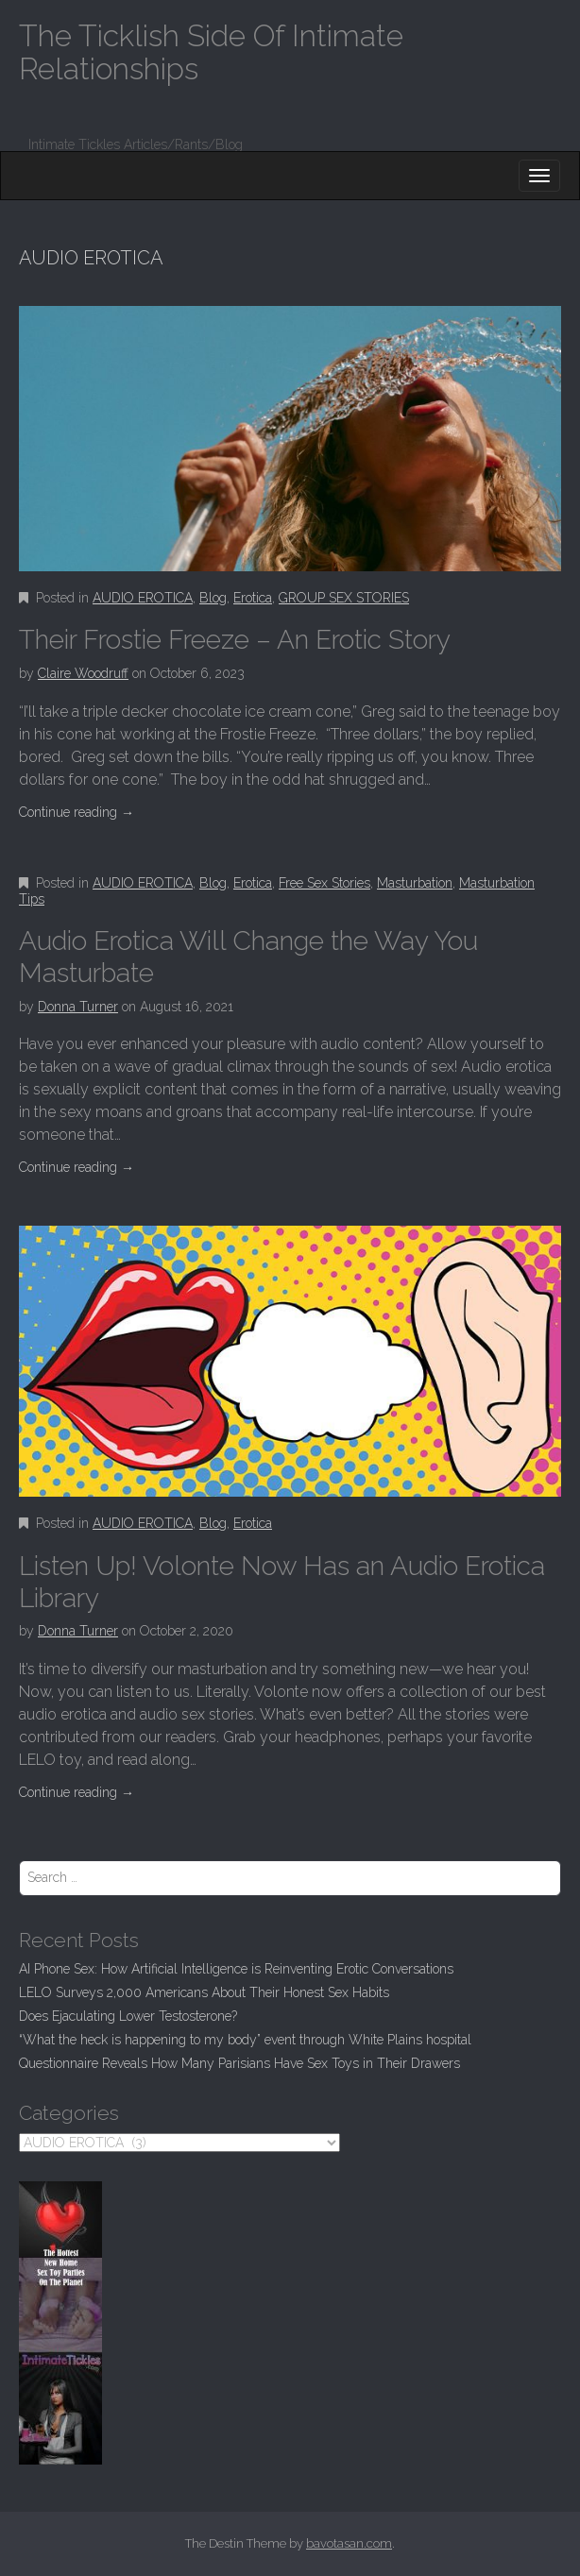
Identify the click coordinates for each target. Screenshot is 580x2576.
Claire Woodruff (83, 673)
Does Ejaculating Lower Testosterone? (128, 2016)
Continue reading (76, 812)
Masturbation (414, 882)
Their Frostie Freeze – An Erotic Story (235, 639)
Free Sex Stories (324, 882)
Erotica (252, 597)
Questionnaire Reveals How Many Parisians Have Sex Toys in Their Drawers (239, 2063)
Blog (213, 597)
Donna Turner (78, 1006)
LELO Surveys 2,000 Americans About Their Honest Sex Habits (204, 1992)
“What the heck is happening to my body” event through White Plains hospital (245, 2039)
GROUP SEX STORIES (344, 597)
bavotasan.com (349, 2543)
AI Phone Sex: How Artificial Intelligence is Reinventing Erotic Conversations (236, 1968)
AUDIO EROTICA (143, 597)
